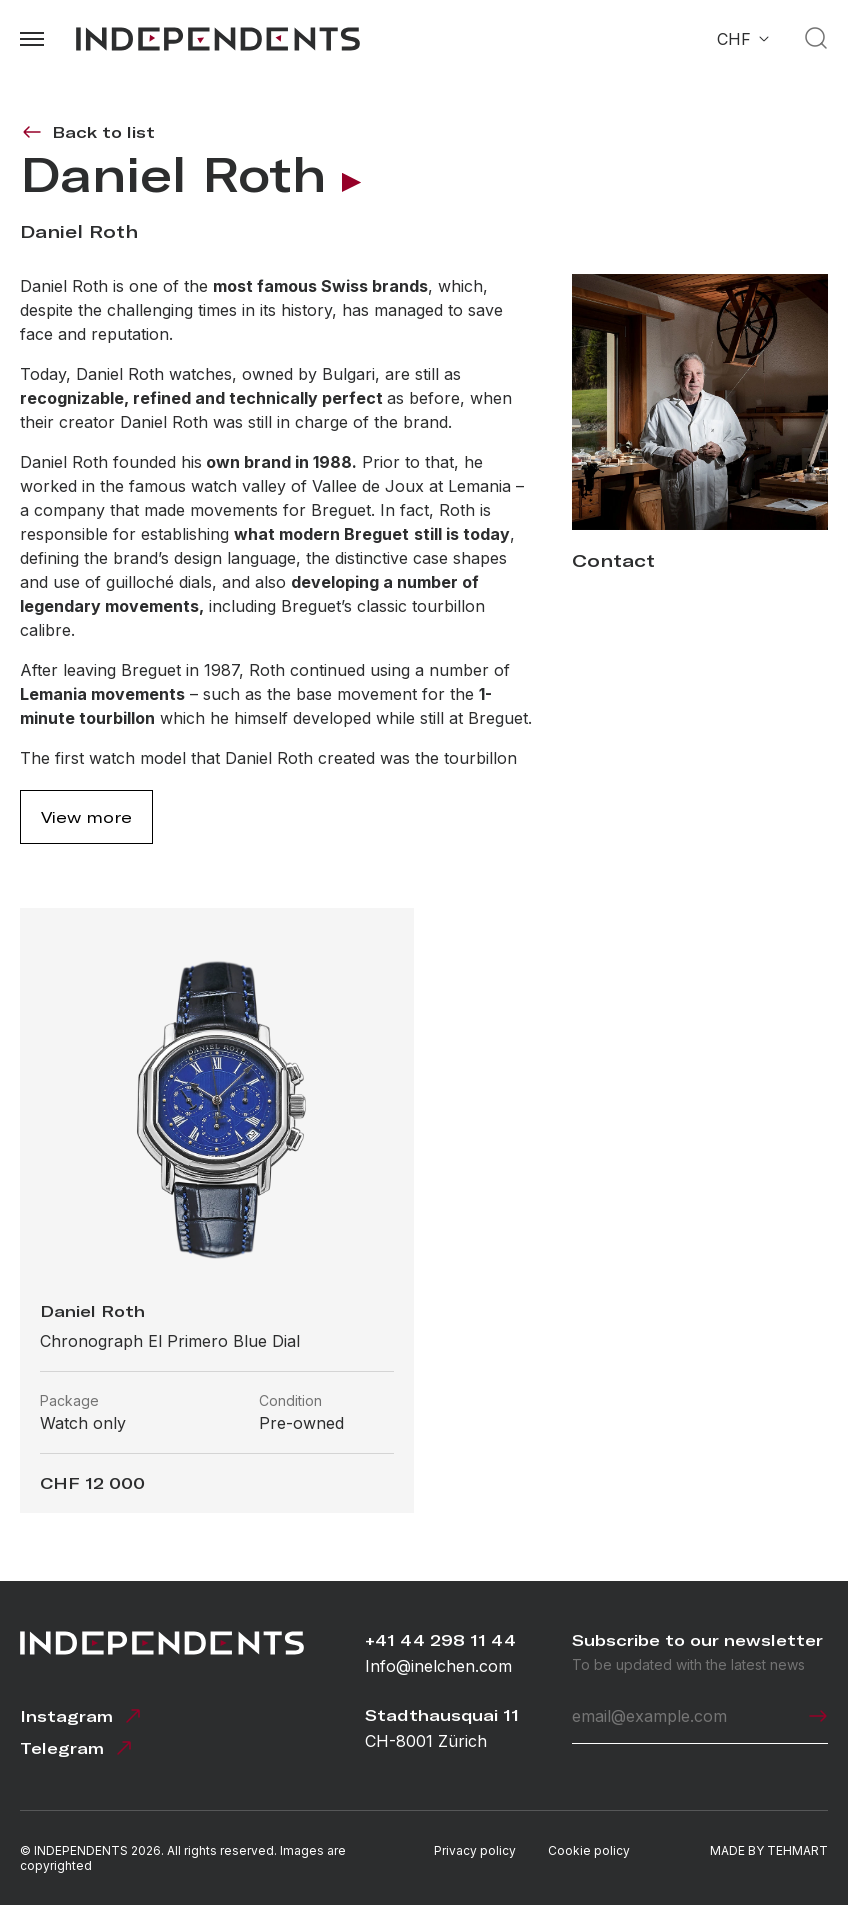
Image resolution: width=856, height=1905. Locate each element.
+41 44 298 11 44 (440, 1640)
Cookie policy (589, 1850)
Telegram (78, 1748)
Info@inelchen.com (438, 1666)
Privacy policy (475, 1850)
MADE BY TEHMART (769, 1850)
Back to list (87, 132)
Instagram (82, 1716)
